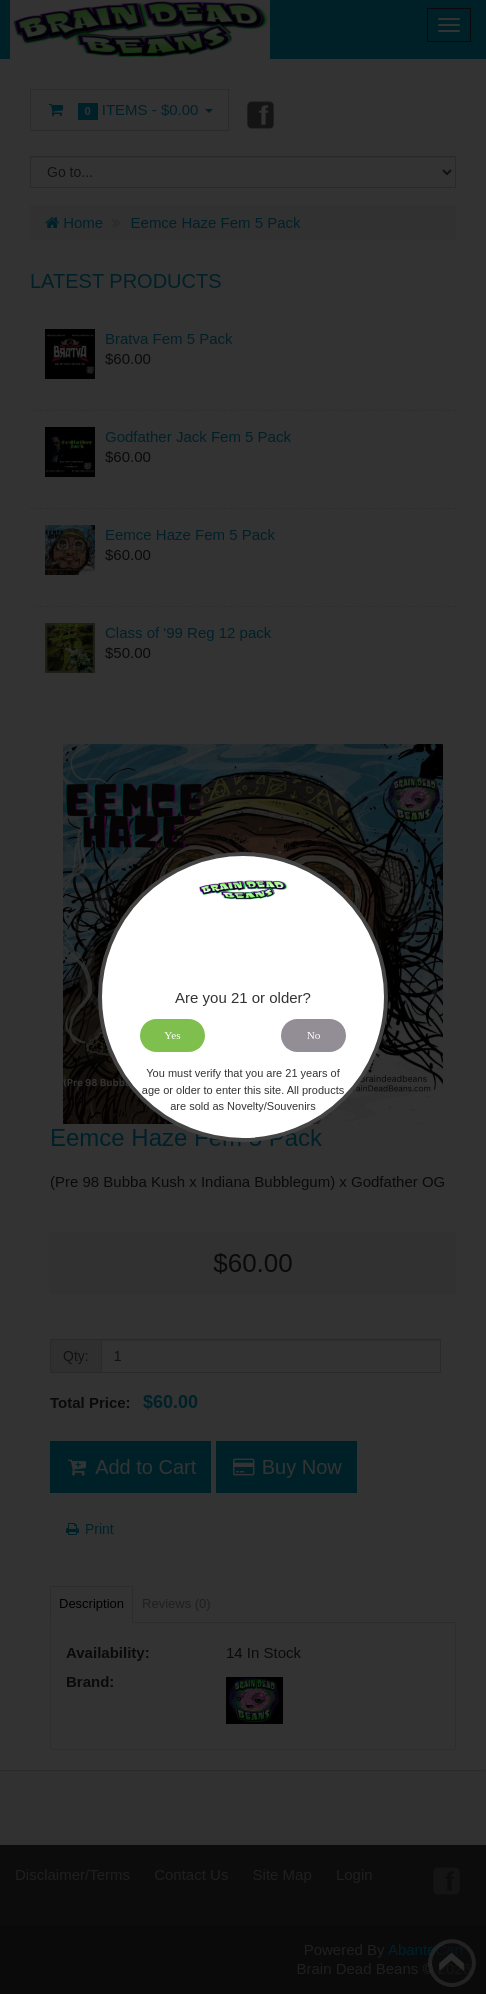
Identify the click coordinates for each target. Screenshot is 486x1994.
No (314, 1035)
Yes (172, 1035)
